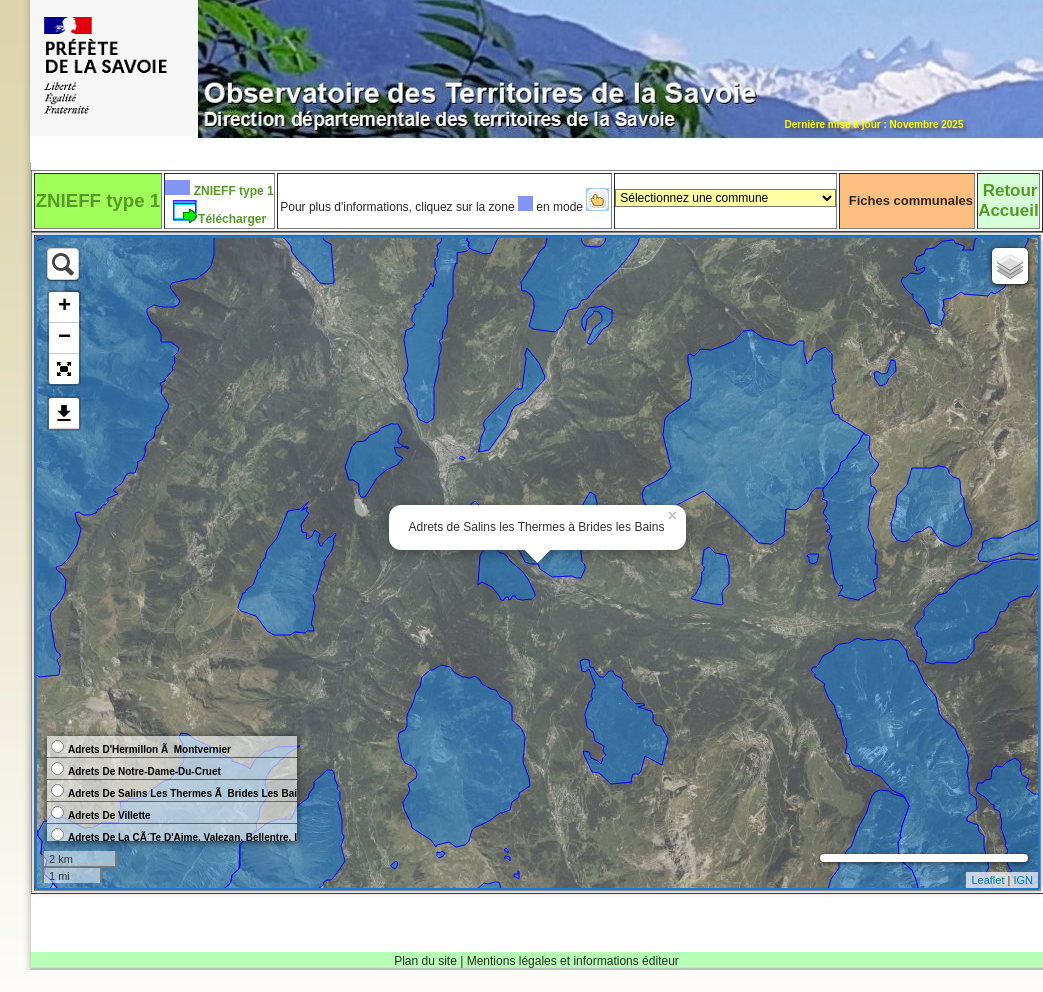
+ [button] (64, 307)
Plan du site (425, 961)
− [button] (64, 338)
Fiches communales (911, 200)
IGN (1023, 880)
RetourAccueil (1008, 200)
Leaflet (987, 880)
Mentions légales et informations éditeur (573, 961)
